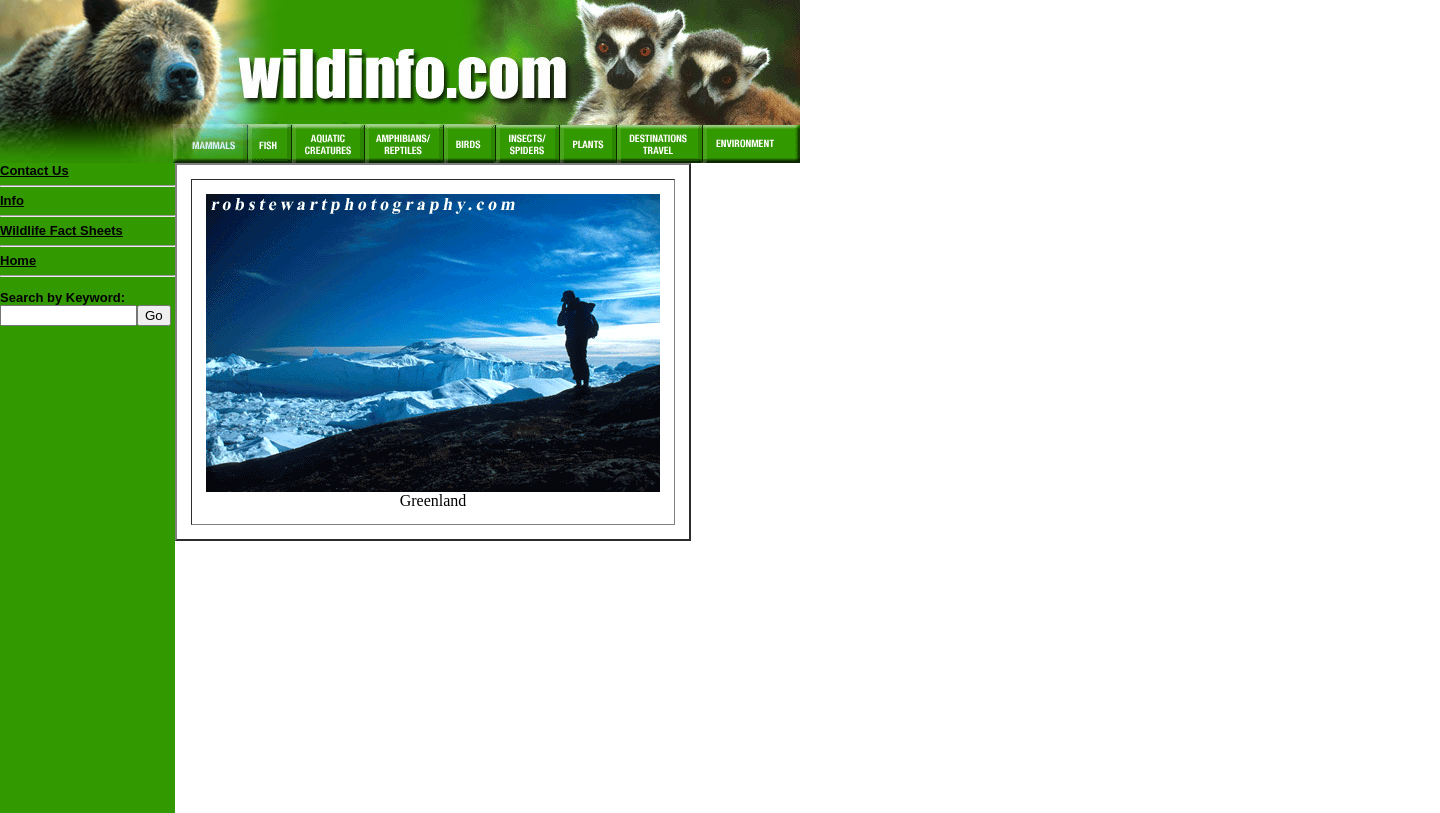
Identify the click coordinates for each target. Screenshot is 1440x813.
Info (12, 200)
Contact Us (34, 170)
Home (18, 260)
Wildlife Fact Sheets (87, 235)
